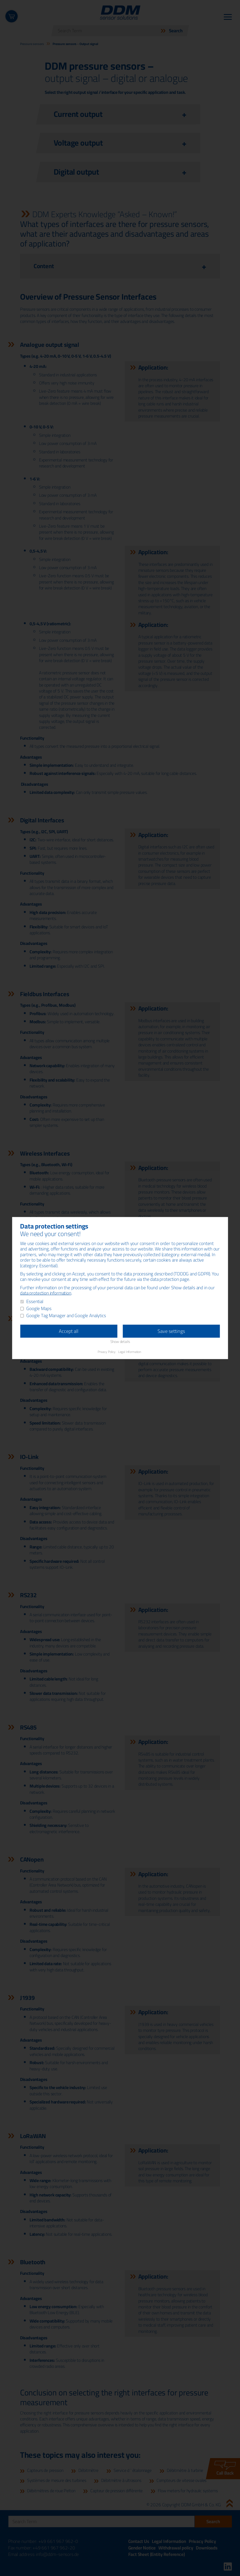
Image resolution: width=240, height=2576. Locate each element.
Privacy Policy (107, 1351)
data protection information (45, 1293)
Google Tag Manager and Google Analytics (66, 1316)
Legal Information (129, 1351)
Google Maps (38, 1308)
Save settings (171, 1331)
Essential (34, 1301)
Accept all (68, 1331)
